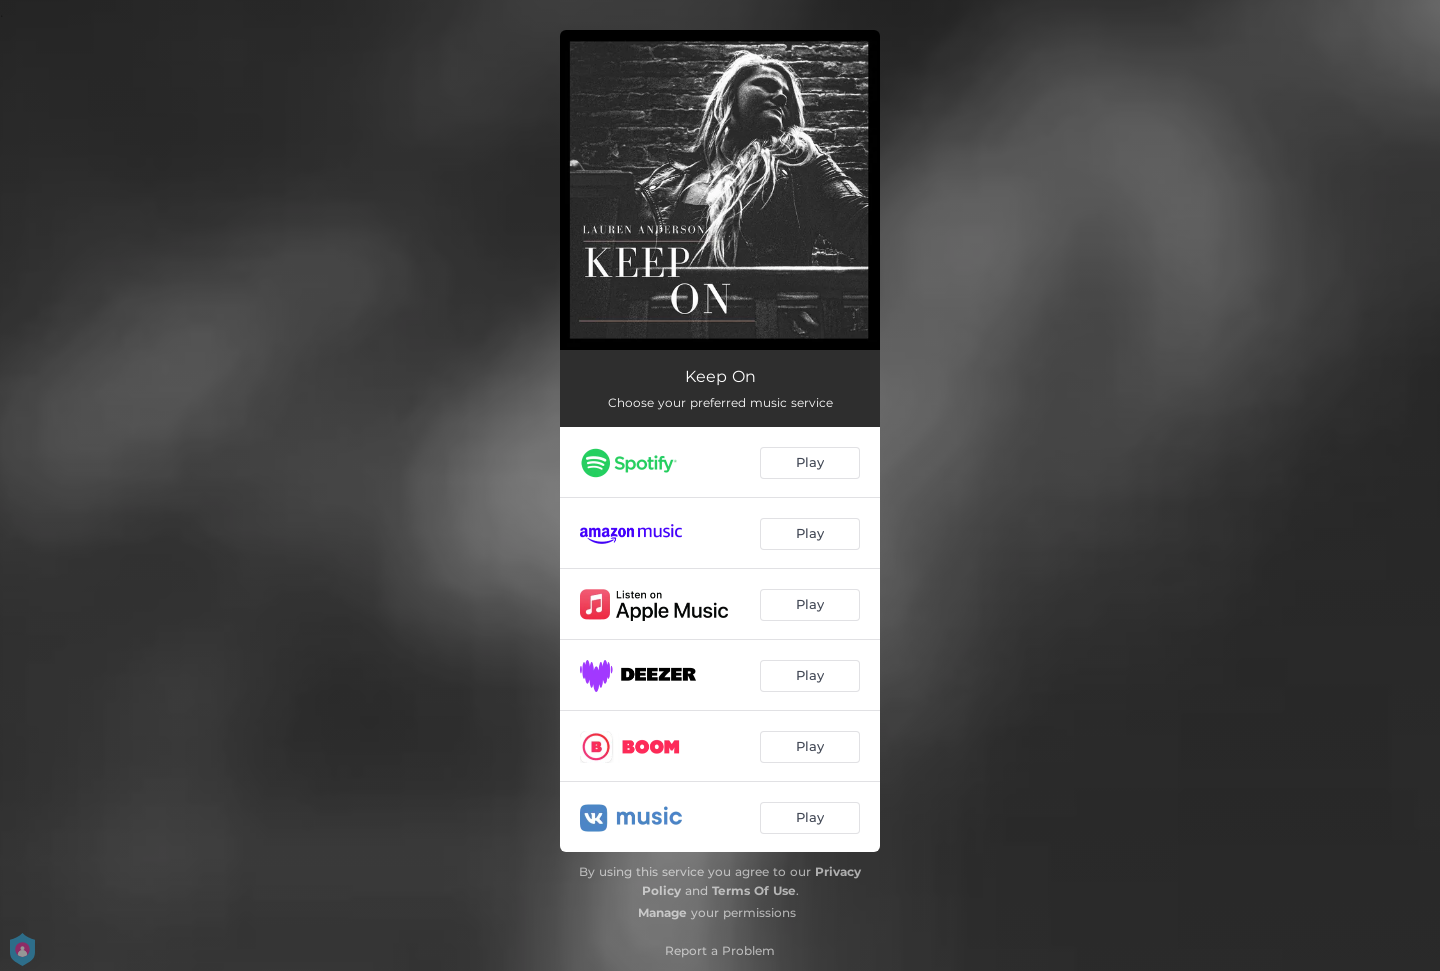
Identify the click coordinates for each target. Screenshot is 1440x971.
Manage (662, 912)
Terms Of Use (754, 890)
